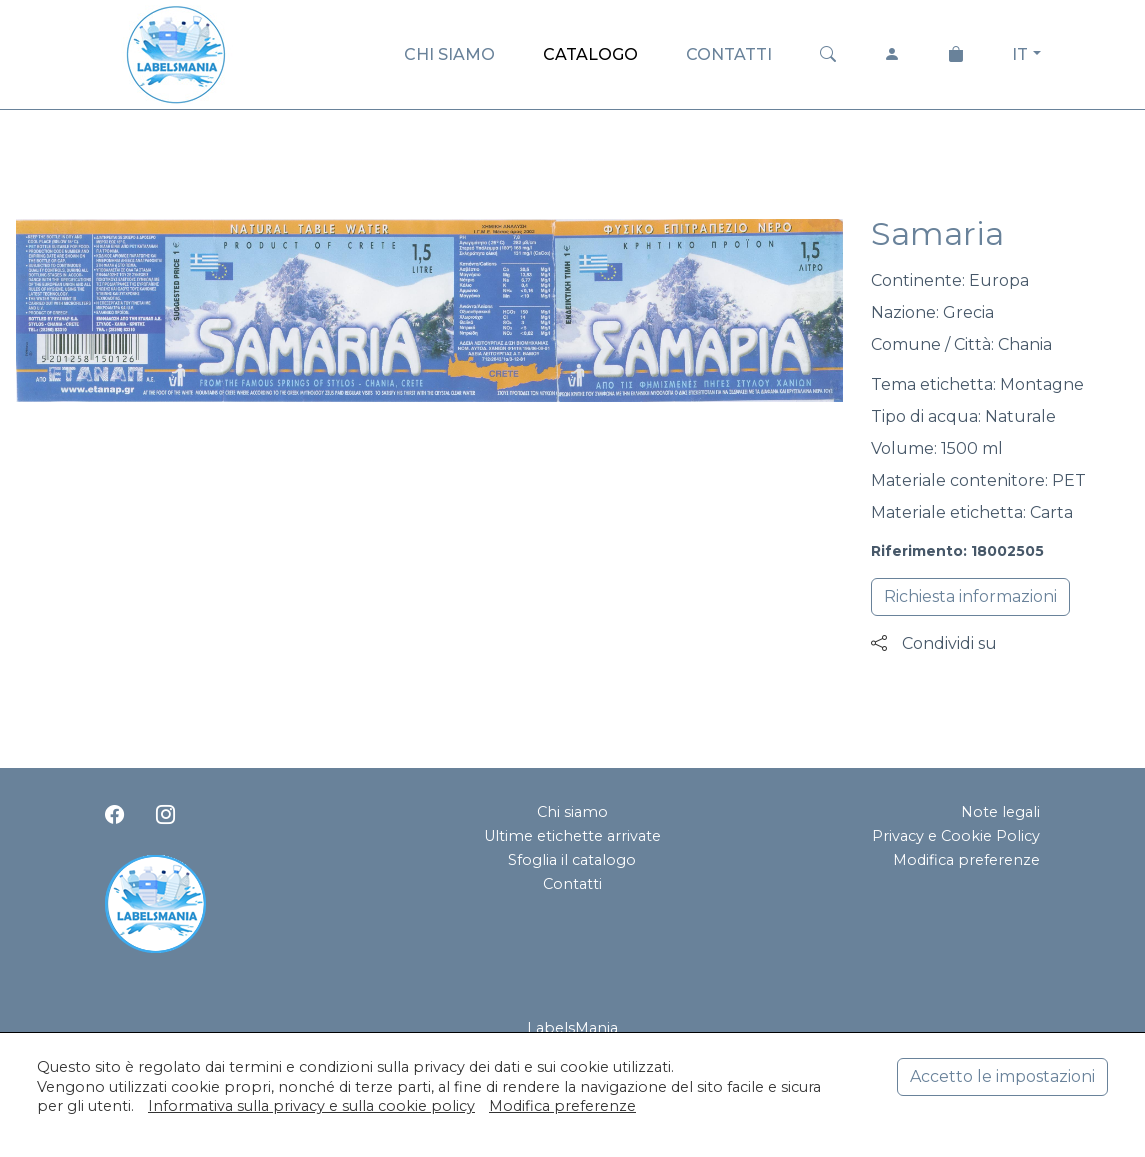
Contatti (572, 884)
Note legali (1000, 812)
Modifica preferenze (966, 860)
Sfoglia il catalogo (572, 860)
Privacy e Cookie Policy (956, 836)
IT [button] (1020, 54)
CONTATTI (729, 54)
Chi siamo (572, 812)
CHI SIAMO (449, 54)
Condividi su (934, 643)
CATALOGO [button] (590, 54)
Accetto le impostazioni (1002, 1076)
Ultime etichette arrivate (572, 836)
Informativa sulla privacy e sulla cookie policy (311, 1106)
